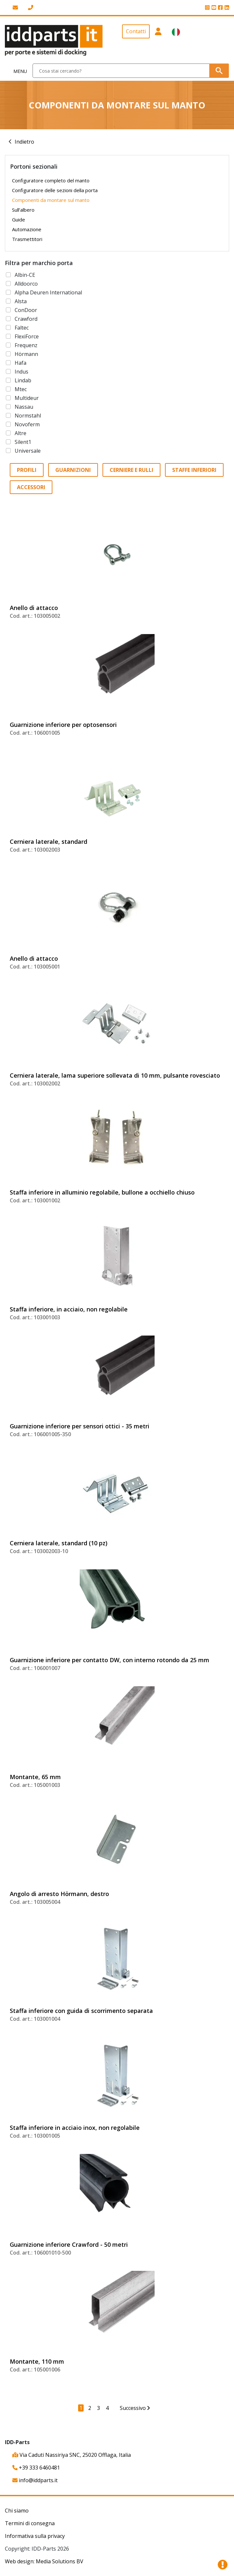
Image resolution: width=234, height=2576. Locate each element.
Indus (21, 371)
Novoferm (27, 424)
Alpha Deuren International (48, 292)
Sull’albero (23, 209)
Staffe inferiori (194, 470)
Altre (20, 433)
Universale (28, 450)
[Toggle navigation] (16, 71)
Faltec (22, 327)
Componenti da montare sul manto (50, 200)
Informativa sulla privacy (35, 2536)
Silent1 (23, 442)
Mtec (21, 389)
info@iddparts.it (35, 2480)
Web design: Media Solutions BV (44, 2561)
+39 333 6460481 (36, 2467)
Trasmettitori (27, 239)
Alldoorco (26, 283)
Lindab (23, 380)
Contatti (136, 31)
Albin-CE (25, 274)
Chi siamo (17, 2510)
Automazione (26, 229)
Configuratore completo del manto (50, 180)
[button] (158, 40)
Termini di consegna (30, 2523)
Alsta (21, 301)
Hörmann (26, 354)
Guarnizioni (73, 470)
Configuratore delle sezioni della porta (55, 190)
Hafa (20, 362)
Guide (18, 219)
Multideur (27, 398)
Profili (26, 470)
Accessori (31, 487)
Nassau (24, 406)
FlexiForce (27, 336)
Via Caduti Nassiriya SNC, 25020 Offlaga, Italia (71, 2454)
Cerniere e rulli (131, 470)
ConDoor (26, 310)
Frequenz (26, 345)
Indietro (24, 141)
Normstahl (28, 415)
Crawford (26, 318)
